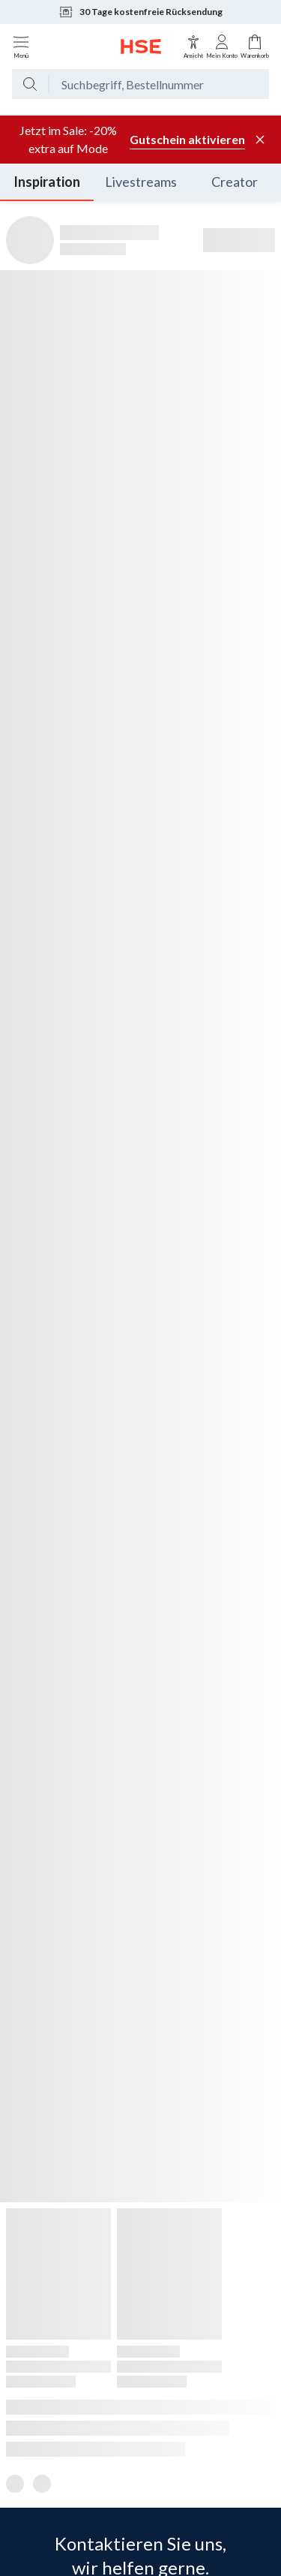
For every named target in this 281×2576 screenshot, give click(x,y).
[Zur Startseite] (141, 46)
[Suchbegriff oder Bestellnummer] (159, 84)
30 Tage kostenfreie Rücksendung (140, 12)
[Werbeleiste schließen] (260, 140)
